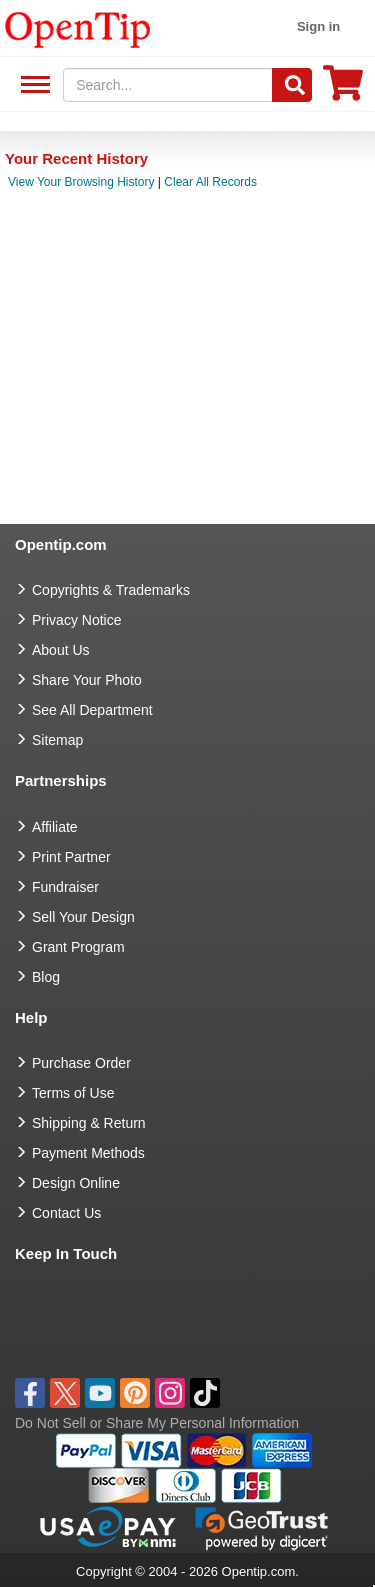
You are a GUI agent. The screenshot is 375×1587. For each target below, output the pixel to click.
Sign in (318, 26)
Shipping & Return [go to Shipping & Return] (89, 1123)
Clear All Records (210, 182)
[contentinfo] (78, 28)
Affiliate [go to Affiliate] (55, 827)
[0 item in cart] (343, 89)
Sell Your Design (83, 917)
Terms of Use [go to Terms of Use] (73, 1093)
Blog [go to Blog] (46, 977)
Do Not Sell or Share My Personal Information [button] (157, 1423)
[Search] (292, 85)
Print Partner (71, 857)
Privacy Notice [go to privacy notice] (76, 620)
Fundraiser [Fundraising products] (65, 887)
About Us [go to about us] (61, 650)
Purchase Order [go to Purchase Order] (81, 1063)
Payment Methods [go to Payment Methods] (88, 1153)
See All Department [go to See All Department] (92, 710)
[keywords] (168, 85)
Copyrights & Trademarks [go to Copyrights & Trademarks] (111, 590)
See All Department (32, 85)
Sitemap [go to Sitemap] (57, 740)
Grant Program (78, 947)
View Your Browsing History (81, 182)
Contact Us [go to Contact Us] (66, 1213)
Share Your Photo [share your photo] (87, 680)
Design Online (76, 1183)
